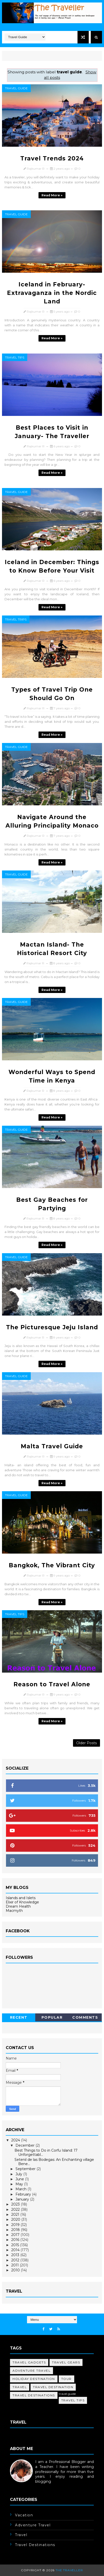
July (19, 2174)
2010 (16, 2270)
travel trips (15, 619)
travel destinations (33, 2395)
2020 (16, 2219)
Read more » (52, 195)
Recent (19, 2017)
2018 (16, 2229)
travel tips (14, 357)
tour (66, 2379)
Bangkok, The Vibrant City (52, 1565)
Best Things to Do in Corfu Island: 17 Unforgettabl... (46, 2152)
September (26, 2169)
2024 (16, 2140)
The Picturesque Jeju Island (52, 1327)
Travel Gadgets (29, 2362)
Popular (52, 2017)
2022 (16, 2209)
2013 (15, 2255)
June (20, 2179)
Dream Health (18, 1906)
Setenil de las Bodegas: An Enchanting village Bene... (54, 2161)
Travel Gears (66, 2362)
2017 (15, 2234)
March (22, 2189)
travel (19, 2387)
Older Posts (86, 1743)
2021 (15, 2214)
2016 (15, 2239)
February (24, 2194)
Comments (85, 2017)
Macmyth (14, 1910)
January (23, 2199)
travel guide (16, 88)
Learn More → (22, 2486)
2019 (15, 2224)
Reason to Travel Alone (52, 1684)
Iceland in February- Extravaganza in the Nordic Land (52, 293)
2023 (16, 2204)
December (26, 2145)
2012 (15, 2260)
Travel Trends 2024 (52, 158)
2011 (15, 2265)
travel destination (53, 2387)
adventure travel (31, 2370)
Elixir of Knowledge (22, 1902)
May (20, 2184)
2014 (15, 2250)
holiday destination (33, 2379)
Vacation (24, 2515)
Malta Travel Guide (52, 1446)
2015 (15, 2245)
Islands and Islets (21, 1898)
